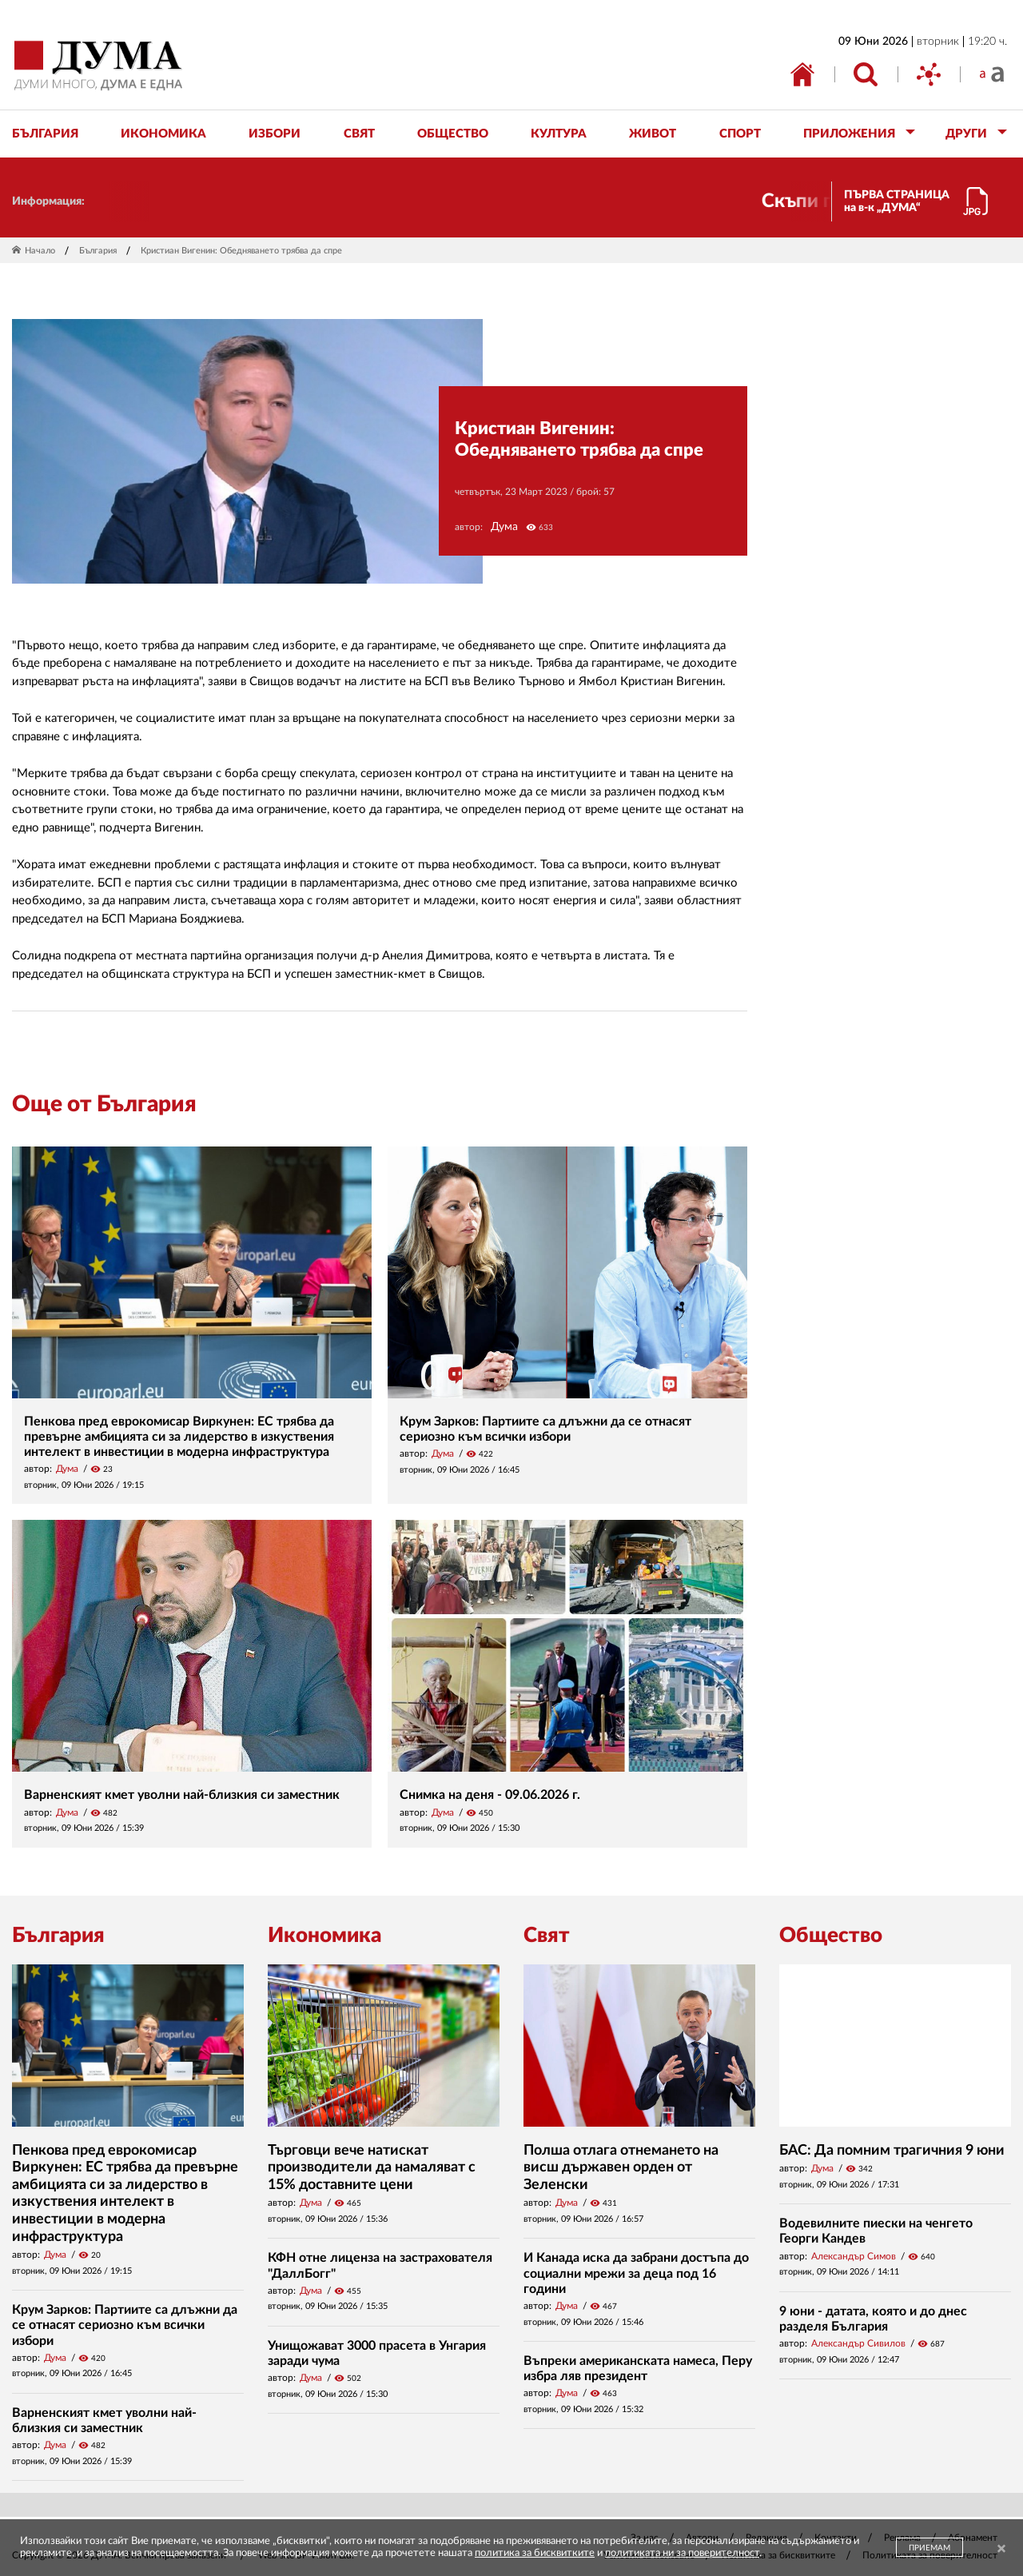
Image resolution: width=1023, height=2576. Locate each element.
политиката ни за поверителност (682, 2553)
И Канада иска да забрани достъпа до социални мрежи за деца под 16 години (636, 2273)
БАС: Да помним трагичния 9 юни (892, 2150)
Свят (546, 1935)
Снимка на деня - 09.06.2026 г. (490, 1794)
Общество (830, 1935)
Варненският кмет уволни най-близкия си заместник (182, 1794)
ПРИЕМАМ (929, 2548)
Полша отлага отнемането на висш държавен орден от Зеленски (620, 2167)
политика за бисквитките (535, 2553)
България (98, 250)
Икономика (324, 1935)
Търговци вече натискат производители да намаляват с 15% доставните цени (372, 2167)
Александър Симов (853, 2256)
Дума (504, 526)
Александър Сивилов (858, 2343)
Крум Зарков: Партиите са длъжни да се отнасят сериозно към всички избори (124, 2325)
